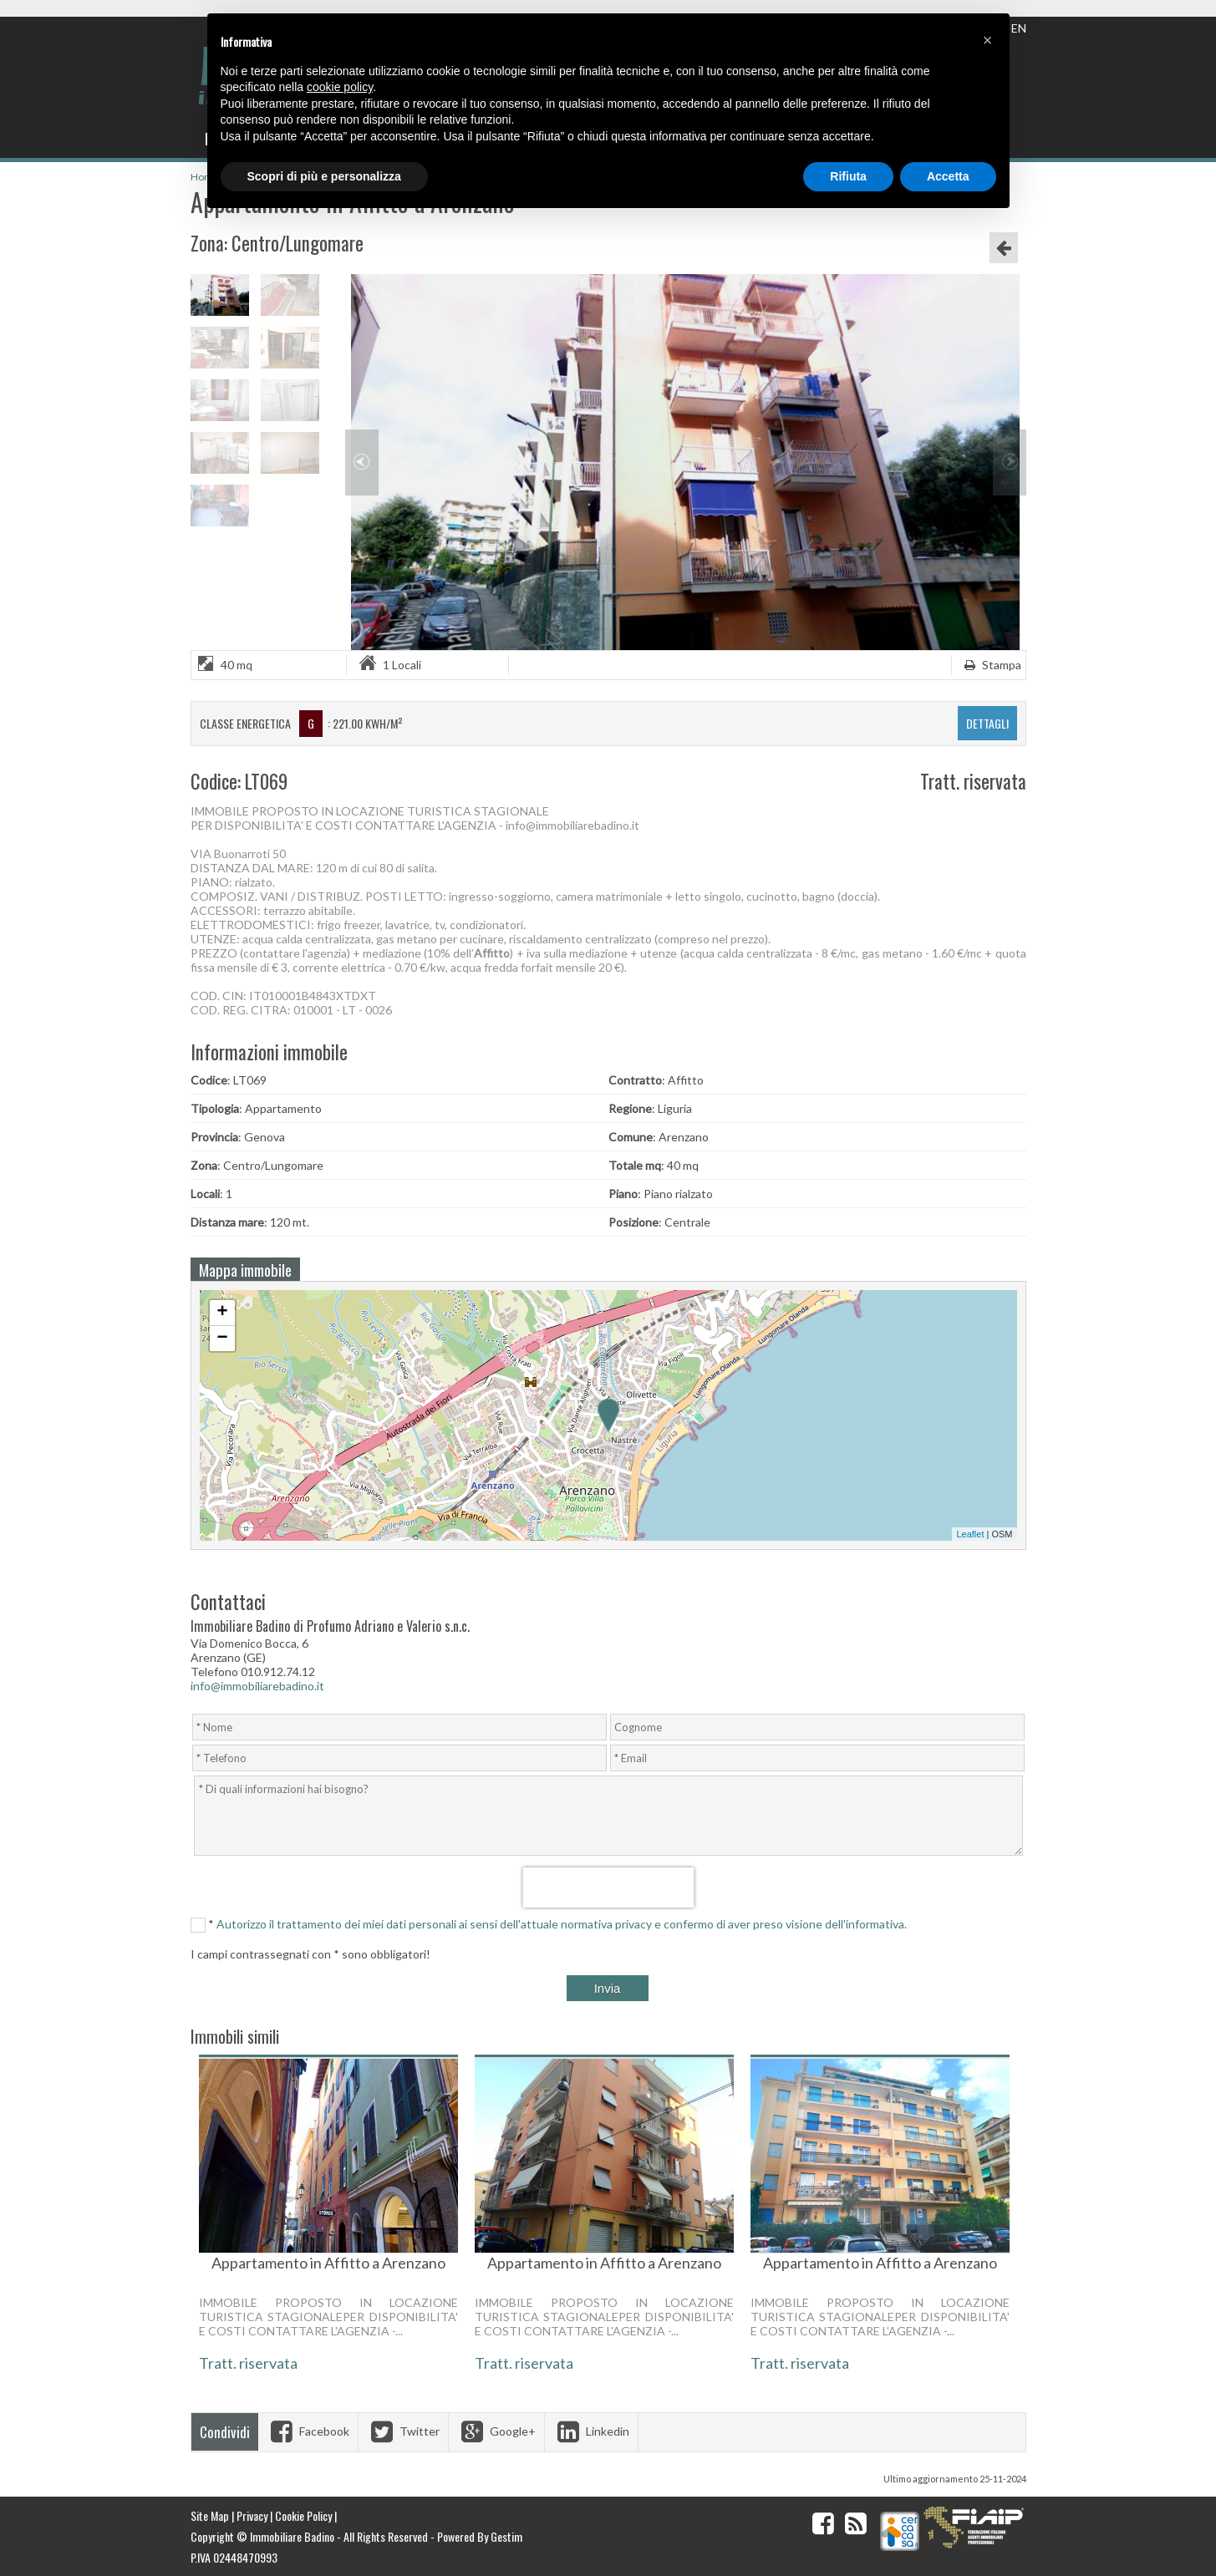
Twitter (403, 2431)
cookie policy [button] (340, 87)
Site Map (210, 2515)
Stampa (990, 665)
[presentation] (608, 1887)
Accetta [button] (948, 176)
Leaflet (970, 1534)
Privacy (252, 2515)
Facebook (308, 2431)
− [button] (221, 1338)
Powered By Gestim (479, 2536)
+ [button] (221, 1312)
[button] (987, 40)
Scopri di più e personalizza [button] (324, 176)
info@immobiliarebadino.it (257, 1686)
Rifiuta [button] (848, 176)
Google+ (496, 2431)
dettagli (987, 723)
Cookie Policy (303, 2515)
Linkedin (591, 2431)
